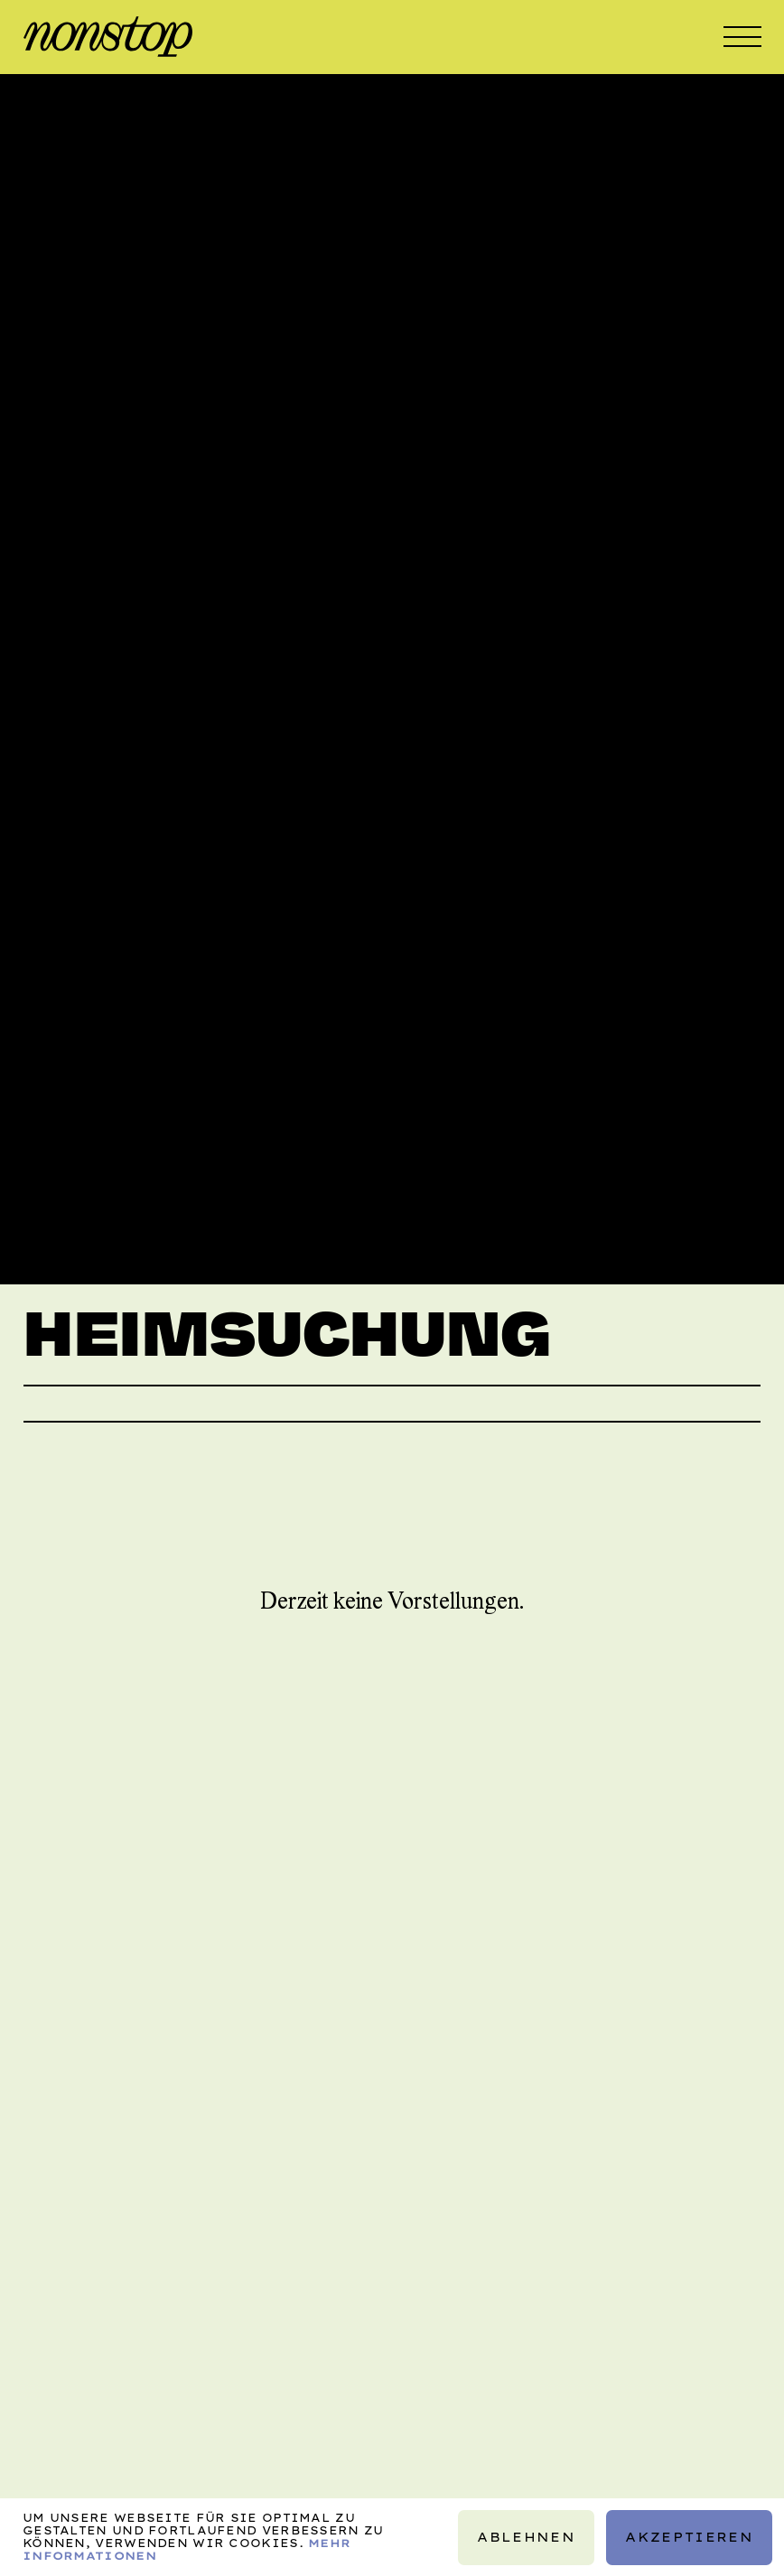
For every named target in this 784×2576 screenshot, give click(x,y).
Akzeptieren (690, 2536)
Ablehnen (527, 2536)
